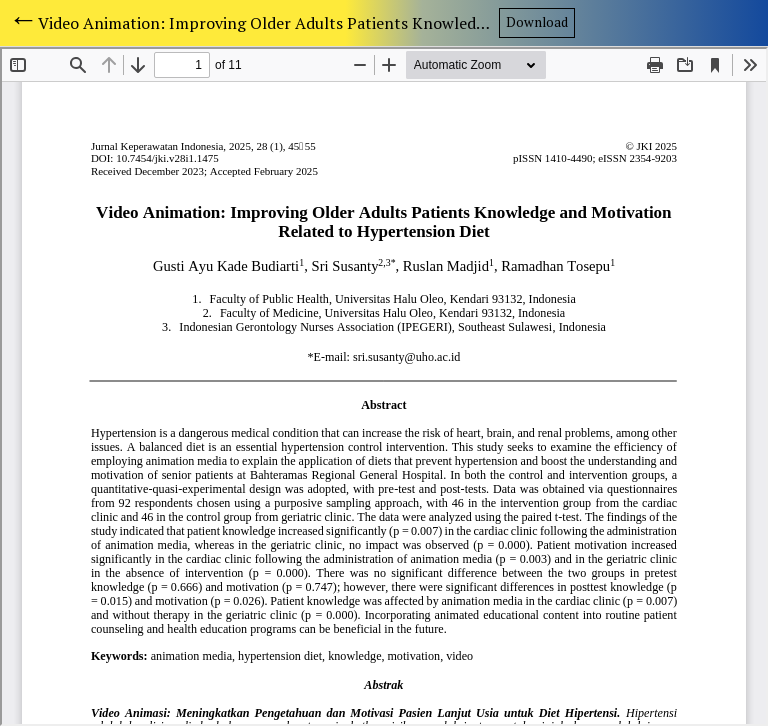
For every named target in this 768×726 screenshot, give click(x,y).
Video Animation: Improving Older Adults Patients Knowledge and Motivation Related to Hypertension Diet (268, 23)
